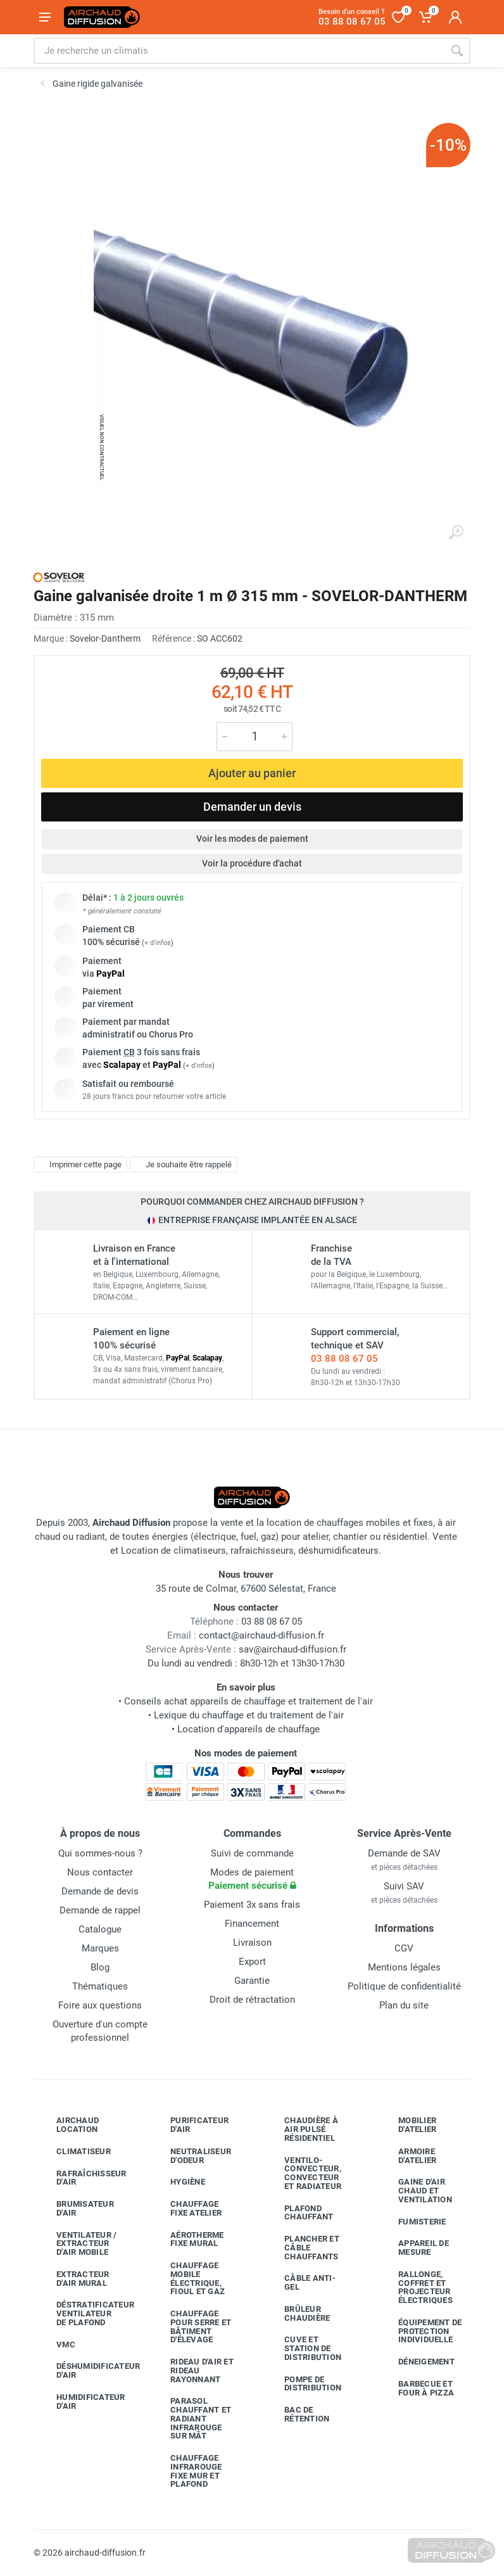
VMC (56, 2344)
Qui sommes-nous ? (100, 1853)
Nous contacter (100, 1872)
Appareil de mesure (414, 2247)
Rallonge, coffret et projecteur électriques (416, 2287)
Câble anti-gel (300, 2282)
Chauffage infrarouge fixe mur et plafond (186, 2471)
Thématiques (100, 1986)
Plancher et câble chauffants (302, 2247)
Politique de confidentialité (404, 1986)
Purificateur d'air (190, 2125)
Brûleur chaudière (297, 2313)
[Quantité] (255, 736)
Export (252, 1961)
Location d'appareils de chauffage (248, 1729)
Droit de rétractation (252, 1999)
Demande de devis (100, 1891)
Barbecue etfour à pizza (416, 2388)
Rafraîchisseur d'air (82, 2178)
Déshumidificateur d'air (83, 2370)
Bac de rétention (297, 2414)
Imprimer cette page (79, 1164)
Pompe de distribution (303, 2384)
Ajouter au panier (252, 773)
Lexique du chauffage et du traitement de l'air (249, 1715)
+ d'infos (157, 943)
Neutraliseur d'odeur (191, 2156)
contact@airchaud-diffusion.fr (261, 1635)
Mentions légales (404, 1967)
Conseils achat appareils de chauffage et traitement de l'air (248, 1701)
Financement (252, 1923)
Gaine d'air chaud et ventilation (415, 2190)
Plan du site (404, 2005)
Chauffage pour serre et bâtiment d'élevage (191, 2326)
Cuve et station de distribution (303, 2348)
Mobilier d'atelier (407, 2125)
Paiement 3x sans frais (252, 1904)
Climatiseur (74, 2151)
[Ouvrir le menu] (45, 17)
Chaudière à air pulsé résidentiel (301, 2129)
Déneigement (417, 2362)
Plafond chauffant (299, 2213)
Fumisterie (412, 2221)
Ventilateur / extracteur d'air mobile (77, 2243)
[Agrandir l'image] (455, 532)
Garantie (252, 1980)
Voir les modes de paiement (252, 839)
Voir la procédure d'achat (252, 863)
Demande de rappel (100, 1910)
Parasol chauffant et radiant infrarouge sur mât (191, 2418)
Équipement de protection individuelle (420, 2331)
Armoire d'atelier (407, 2156)
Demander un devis (252, 806)
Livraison (252, 1942)
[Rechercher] (457, 50)
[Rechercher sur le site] (239, 50)
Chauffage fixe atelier (186, 2208)
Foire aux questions (100, 2005)
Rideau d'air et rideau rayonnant (192, 2370)
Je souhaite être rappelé (182, 1164)
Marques (100, 1948)
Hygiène (178, 2182)
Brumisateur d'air (75, 2208)
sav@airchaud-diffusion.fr (292, 1649)
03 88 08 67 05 (344, 1358)
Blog (100, 1967)
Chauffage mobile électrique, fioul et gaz (188, 2278)
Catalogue (100, 1929)
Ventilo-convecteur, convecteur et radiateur (303, 2173)
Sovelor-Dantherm (105, 638)
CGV (403, 1948)
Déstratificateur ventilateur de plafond (83, 2313)
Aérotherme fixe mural (187, 2239)
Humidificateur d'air (81, 2401)
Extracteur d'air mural (73, 2278)
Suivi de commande (252, 1853)
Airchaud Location (68, 2125)
